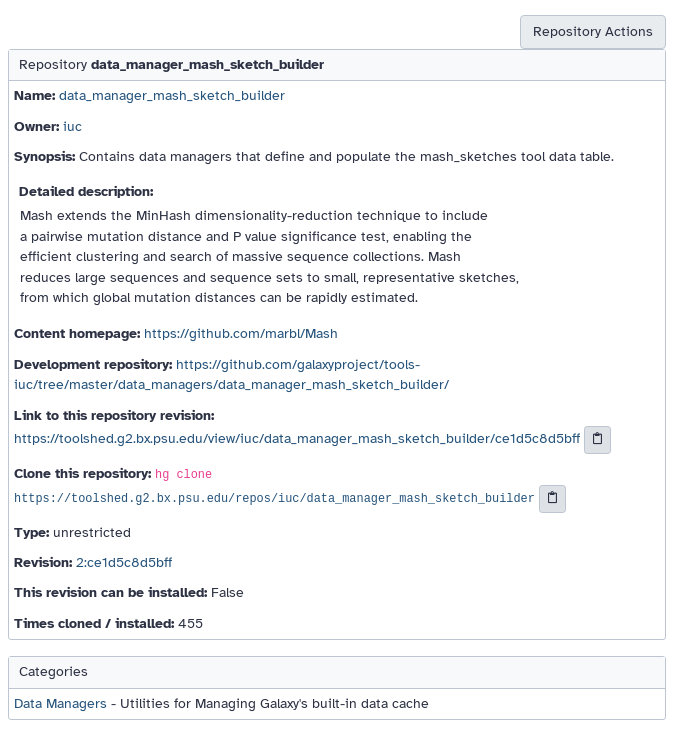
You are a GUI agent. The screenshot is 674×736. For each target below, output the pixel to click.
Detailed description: (86, 191)
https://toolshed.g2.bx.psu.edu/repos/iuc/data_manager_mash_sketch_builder (274, 499)
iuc (72, 126)
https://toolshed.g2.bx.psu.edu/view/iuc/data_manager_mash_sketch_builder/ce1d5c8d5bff (297, 438)
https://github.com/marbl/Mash (241, 333)
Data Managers (60, 703)
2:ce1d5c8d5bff (124, 562)
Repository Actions (593, 31)
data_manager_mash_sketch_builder (172, 95)
